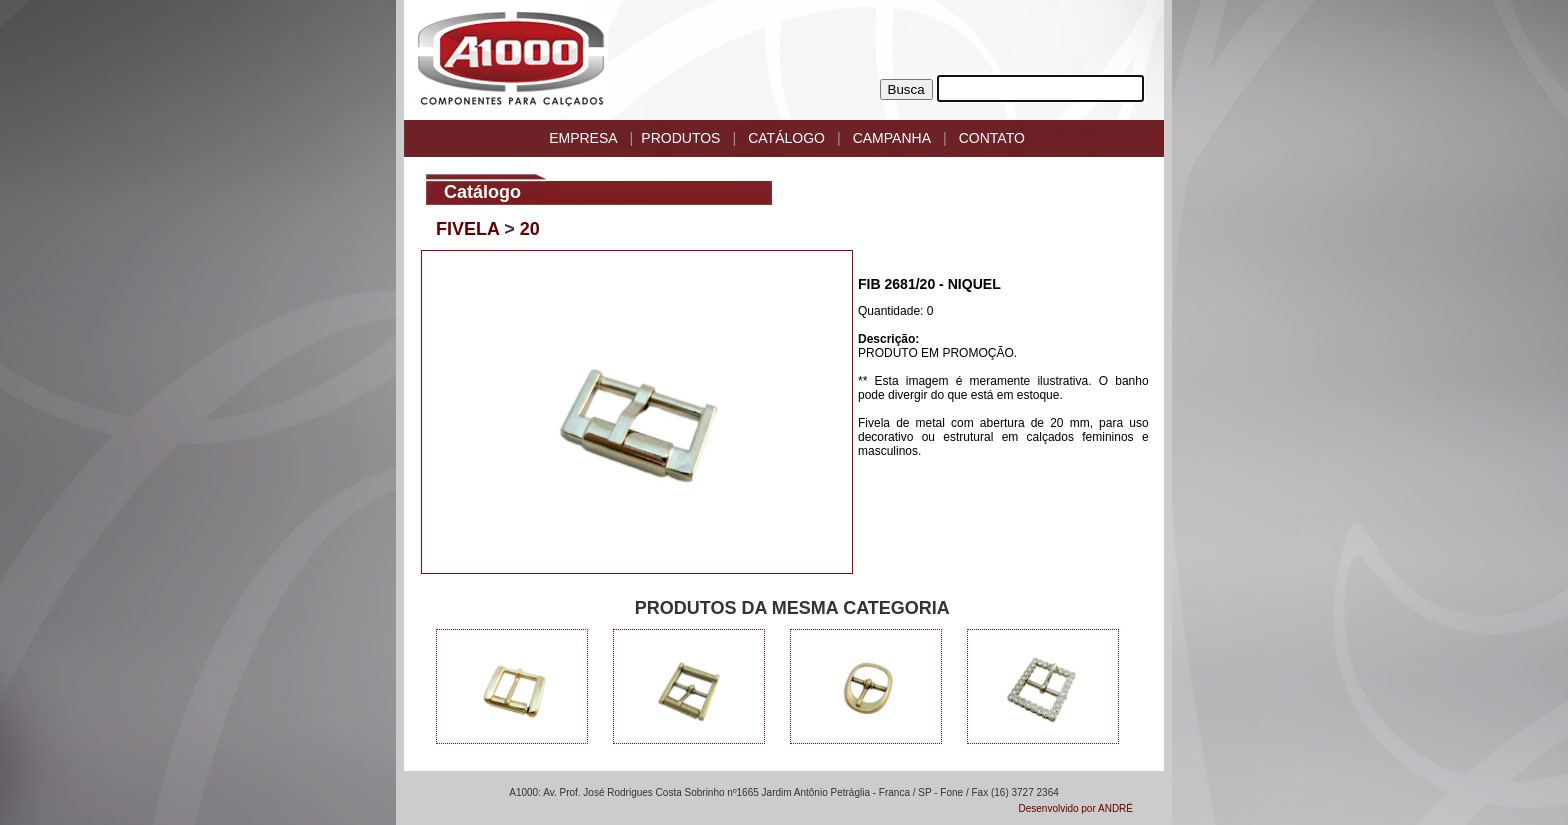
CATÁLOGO (786, 138)
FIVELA (467, 229)
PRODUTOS (680, 138)
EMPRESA (583, 138)
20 (530, 229)
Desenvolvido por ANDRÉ (1076, 808)
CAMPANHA (892, 138)
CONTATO (992, 138)
